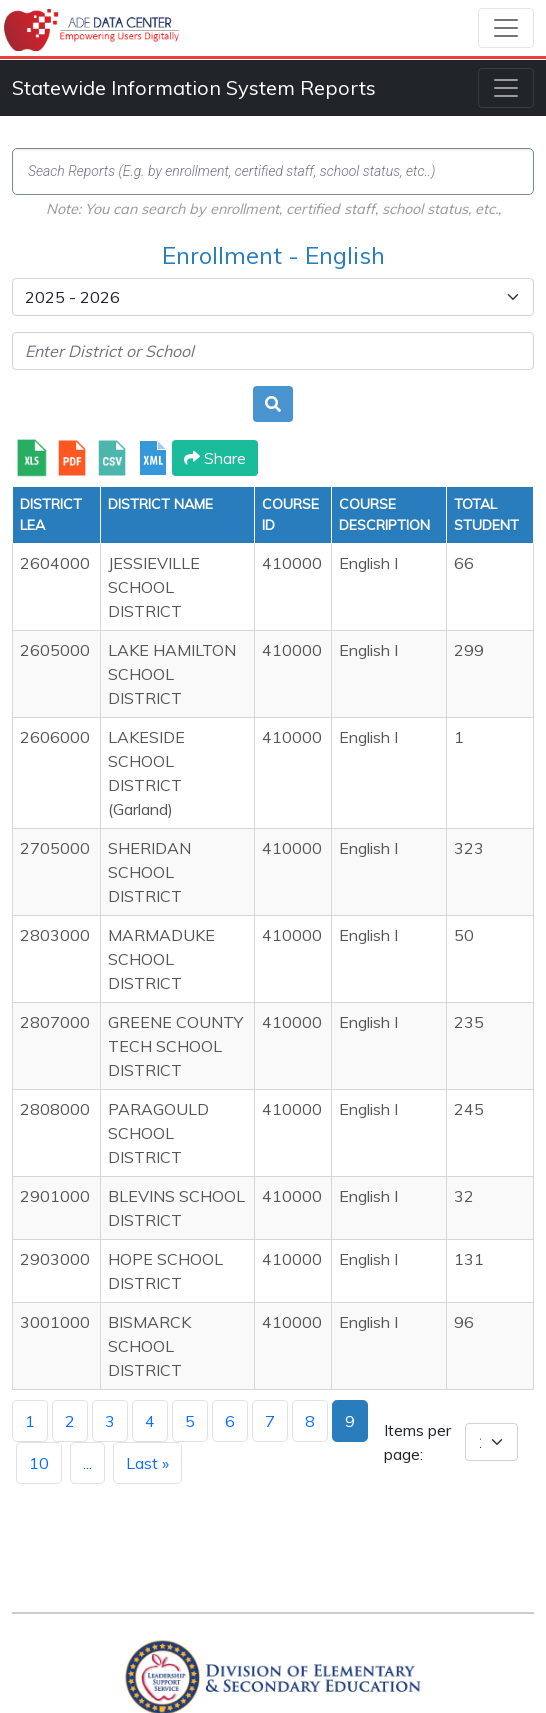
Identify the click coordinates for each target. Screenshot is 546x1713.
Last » (147, 1463)
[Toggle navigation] (506, 28)
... (87, 1463)
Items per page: (417, 1442)
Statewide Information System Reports (194, 87)
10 (39, 1463)
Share (215, 458)
